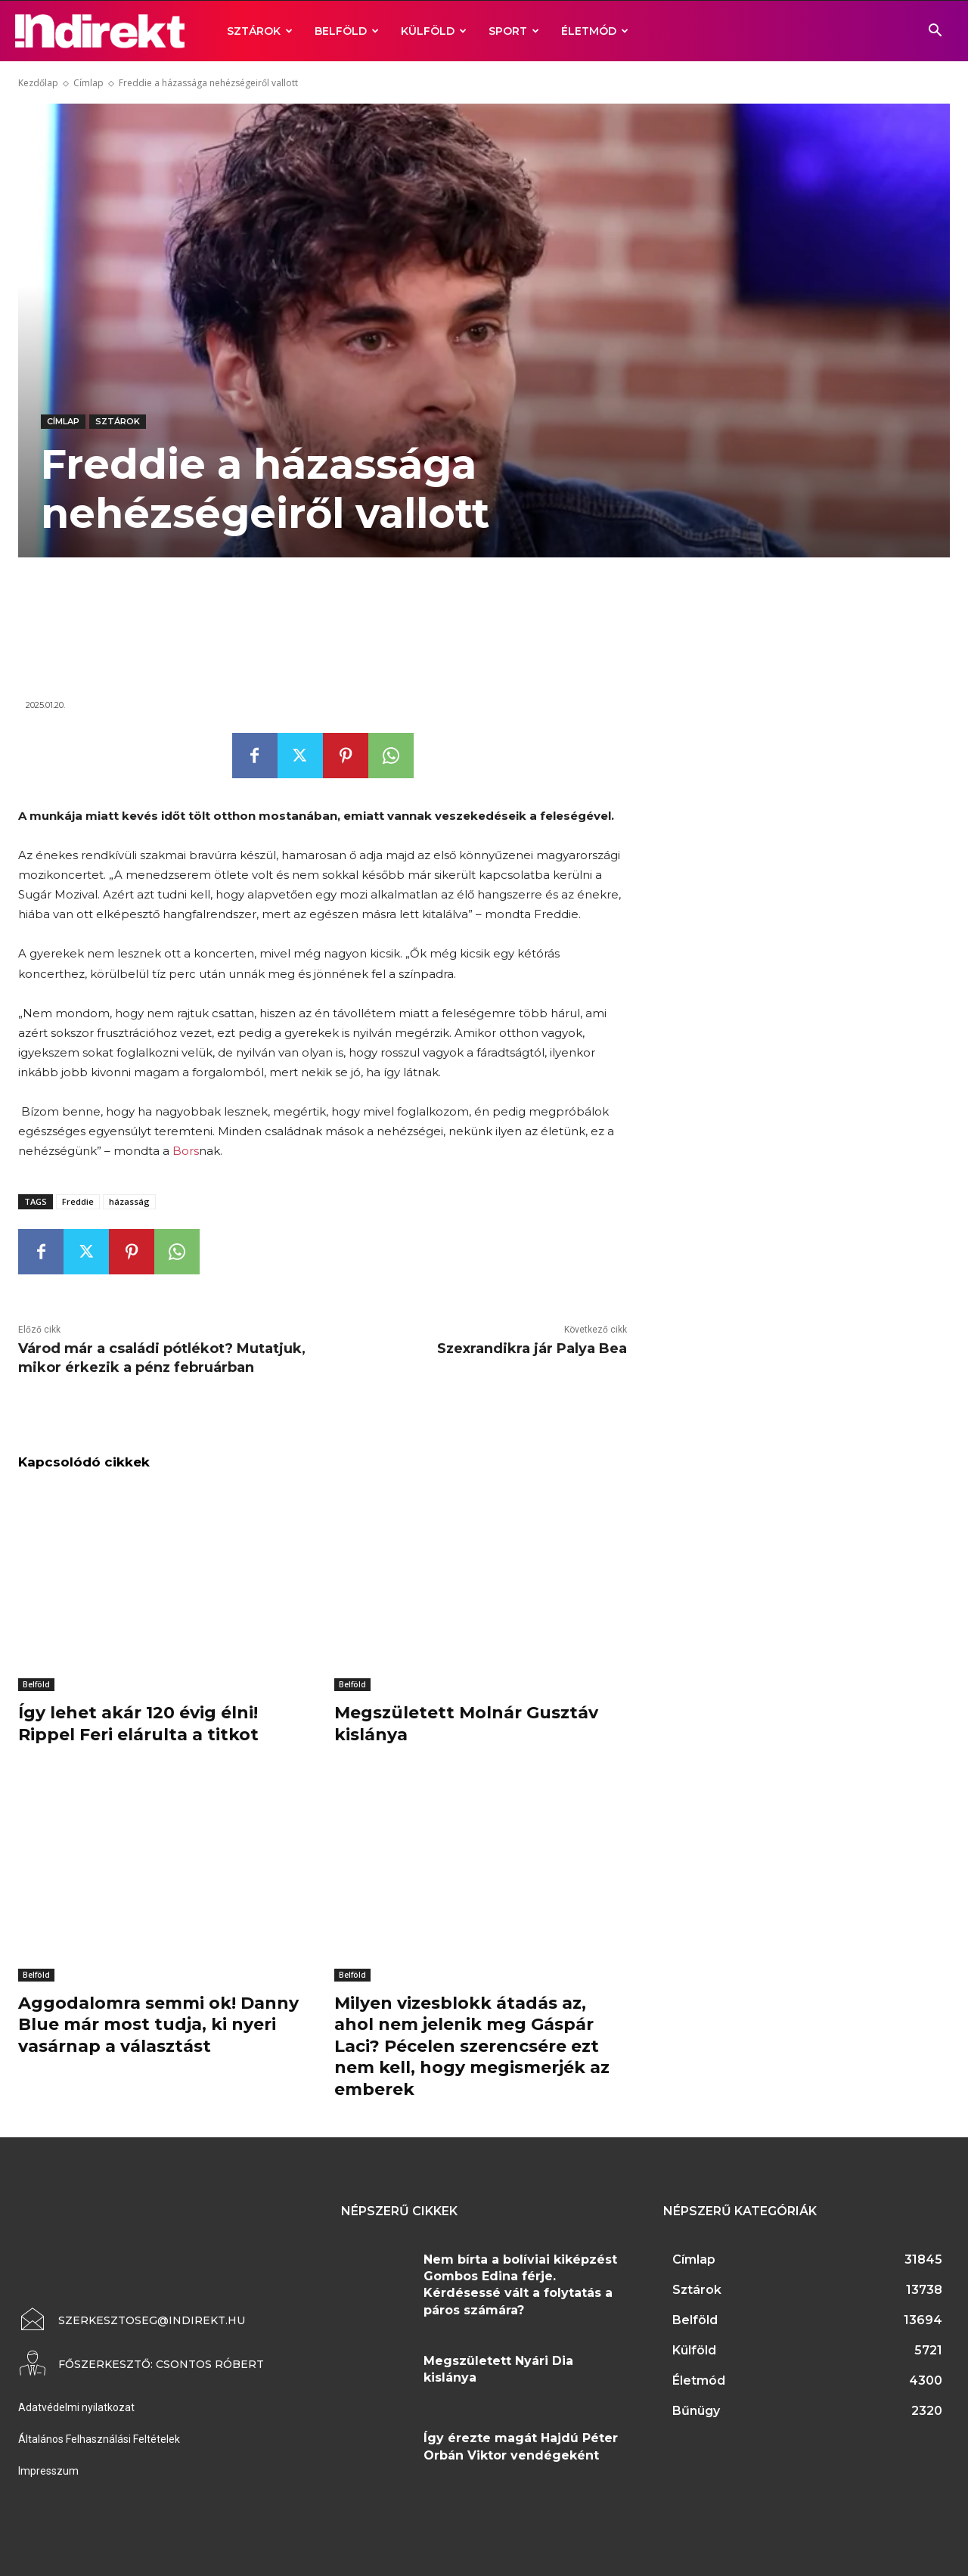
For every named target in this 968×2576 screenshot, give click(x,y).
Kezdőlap (38, 82)
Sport (514, 31)
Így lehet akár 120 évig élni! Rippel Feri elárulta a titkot (138, 1723)
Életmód (594, 31)
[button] (935, 32)
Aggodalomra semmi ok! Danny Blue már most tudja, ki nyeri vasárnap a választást (158, 2024)
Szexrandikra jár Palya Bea (532, 1348)
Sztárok (260, 31)
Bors (185, 1151)
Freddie (78, 1201)
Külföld (434, 31)
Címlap (88, 82)
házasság (129, 1201)
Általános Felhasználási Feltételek (99, 2439)
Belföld (347, 31)
